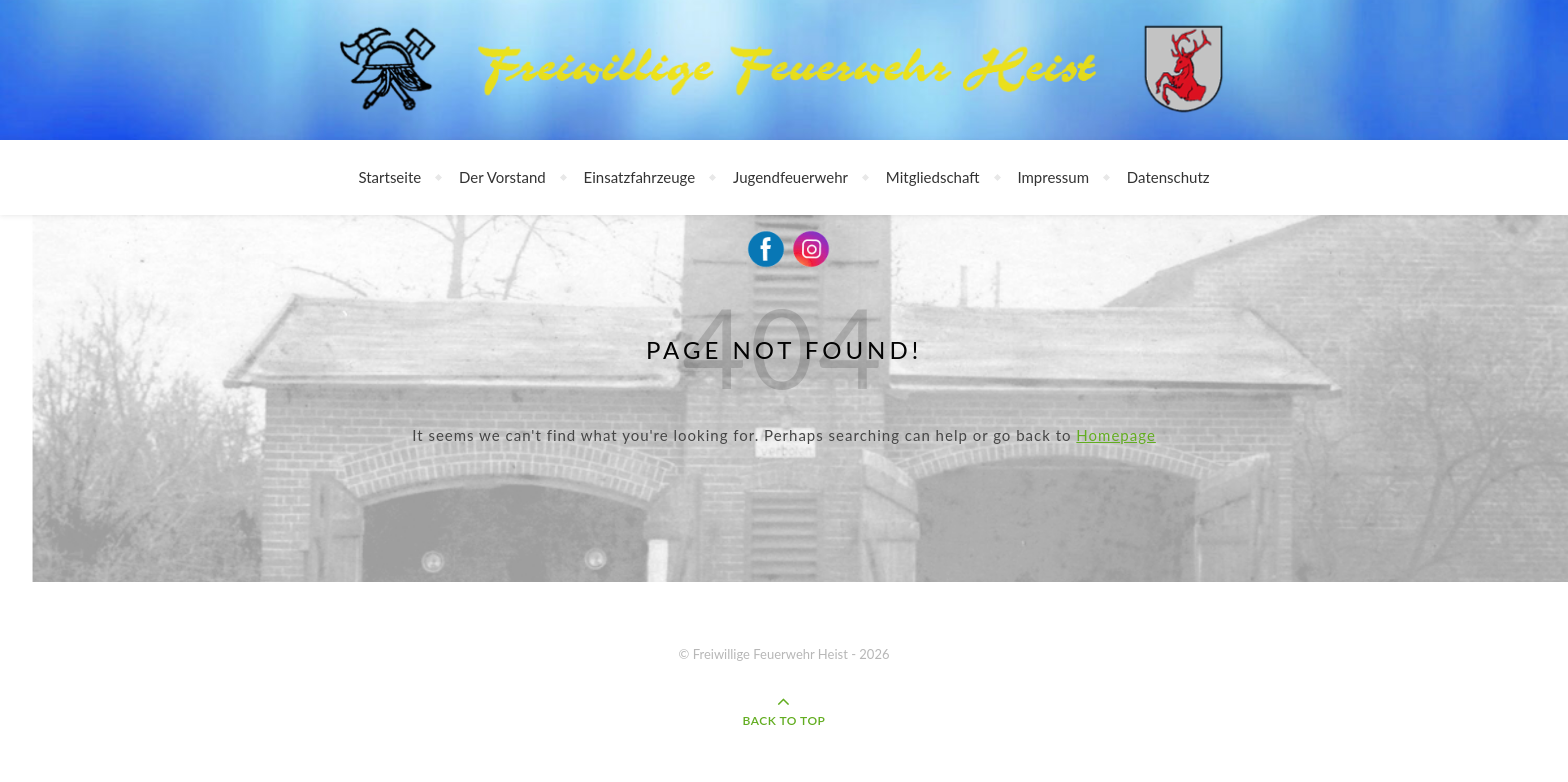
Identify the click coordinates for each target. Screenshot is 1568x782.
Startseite (389, 177)
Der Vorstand (502, 177)
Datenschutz (1168, 177)
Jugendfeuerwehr (790, 177)
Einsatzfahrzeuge (640, 177)
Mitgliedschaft (933, 177)
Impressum (1053, 177)
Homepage (1115, 435)
